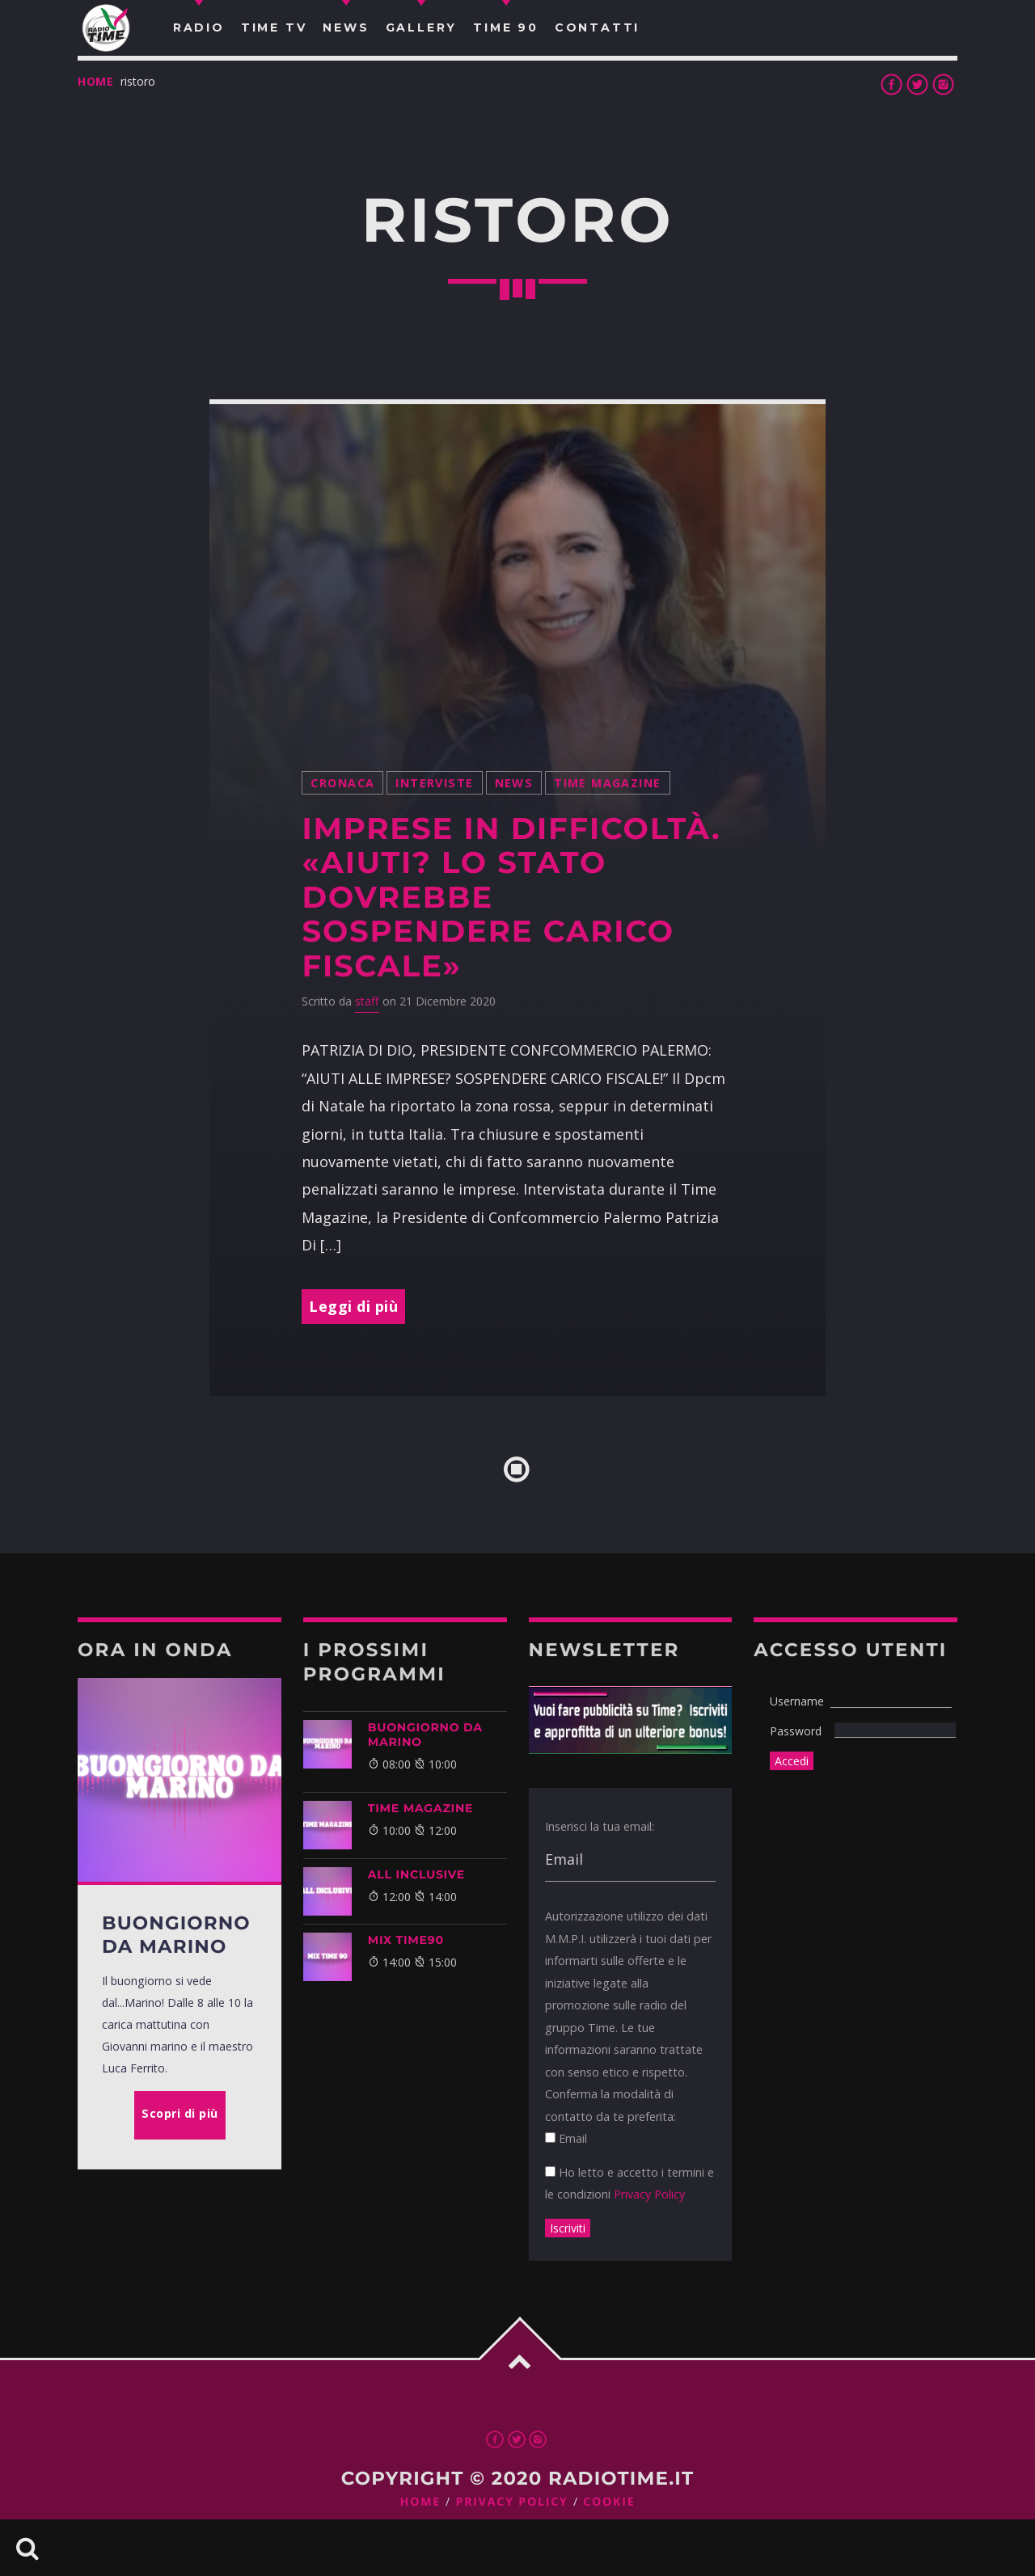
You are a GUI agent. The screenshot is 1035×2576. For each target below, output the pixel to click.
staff (367, 1001)
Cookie (609, 2502)
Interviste (434, 783)
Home (96, 81)
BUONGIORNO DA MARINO (425, 1734)
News (514, 783)
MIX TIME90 (406, 1940)
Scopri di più (180, 2113)
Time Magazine (607, 783)
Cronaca (342, 783)
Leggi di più (353, 1306)
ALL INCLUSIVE (416, 1874)
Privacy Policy (649, 2194)
